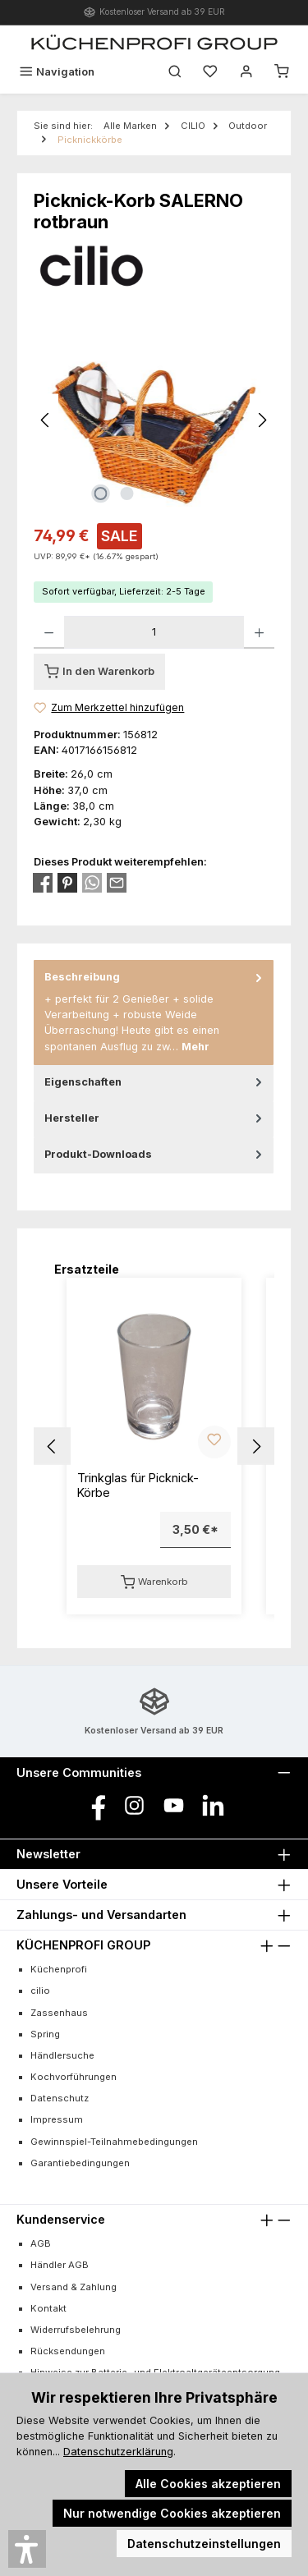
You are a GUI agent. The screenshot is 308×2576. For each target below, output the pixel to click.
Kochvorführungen (73, 2076)
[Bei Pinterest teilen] (67, 882)
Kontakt (48, 2308)
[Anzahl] (154, 632)
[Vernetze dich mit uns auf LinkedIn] (213, 1805)
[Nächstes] (262, 420)
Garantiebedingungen (80, 2163)
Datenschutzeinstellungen (204, 2544)
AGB (40, 2243)
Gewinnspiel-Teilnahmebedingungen (114, 2141)
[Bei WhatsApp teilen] (92, 882)
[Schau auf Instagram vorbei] (134, 1805)
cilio (40, 1990)
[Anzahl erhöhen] (259, 632)
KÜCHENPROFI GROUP (83, 1945)
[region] (154, 420)
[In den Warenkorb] (99, 672)
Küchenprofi (58, 1969)
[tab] (154, 1012)
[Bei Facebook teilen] (42, 882)
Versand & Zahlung (73, 2287)
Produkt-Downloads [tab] (154, 1154)
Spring (45, 2034)
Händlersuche (62, 2055)
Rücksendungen (67, 2351)
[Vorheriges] (46, 420)
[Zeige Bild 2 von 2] (127, 493)
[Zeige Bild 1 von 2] (101, 493)
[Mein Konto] (246, 71)
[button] (52, 1446)
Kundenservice (60, 2219)
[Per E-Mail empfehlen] (116, 882)
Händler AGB (59, 2265)
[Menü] (56, 71)
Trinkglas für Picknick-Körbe (138, 1485)
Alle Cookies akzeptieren (208, 2484)
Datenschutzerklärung (118, 2451)
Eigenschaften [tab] (154, 1082)
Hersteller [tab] (154, 1118)
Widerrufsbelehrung (75, 2329)
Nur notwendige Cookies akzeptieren (172, 2513)
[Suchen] (175, 71)
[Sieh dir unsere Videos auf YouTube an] (173, 1805)
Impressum (56, 2119)
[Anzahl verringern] (49, 632)
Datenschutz (59, 2098)
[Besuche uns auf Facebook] (94, 1805)
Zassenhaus (59, 2012)
